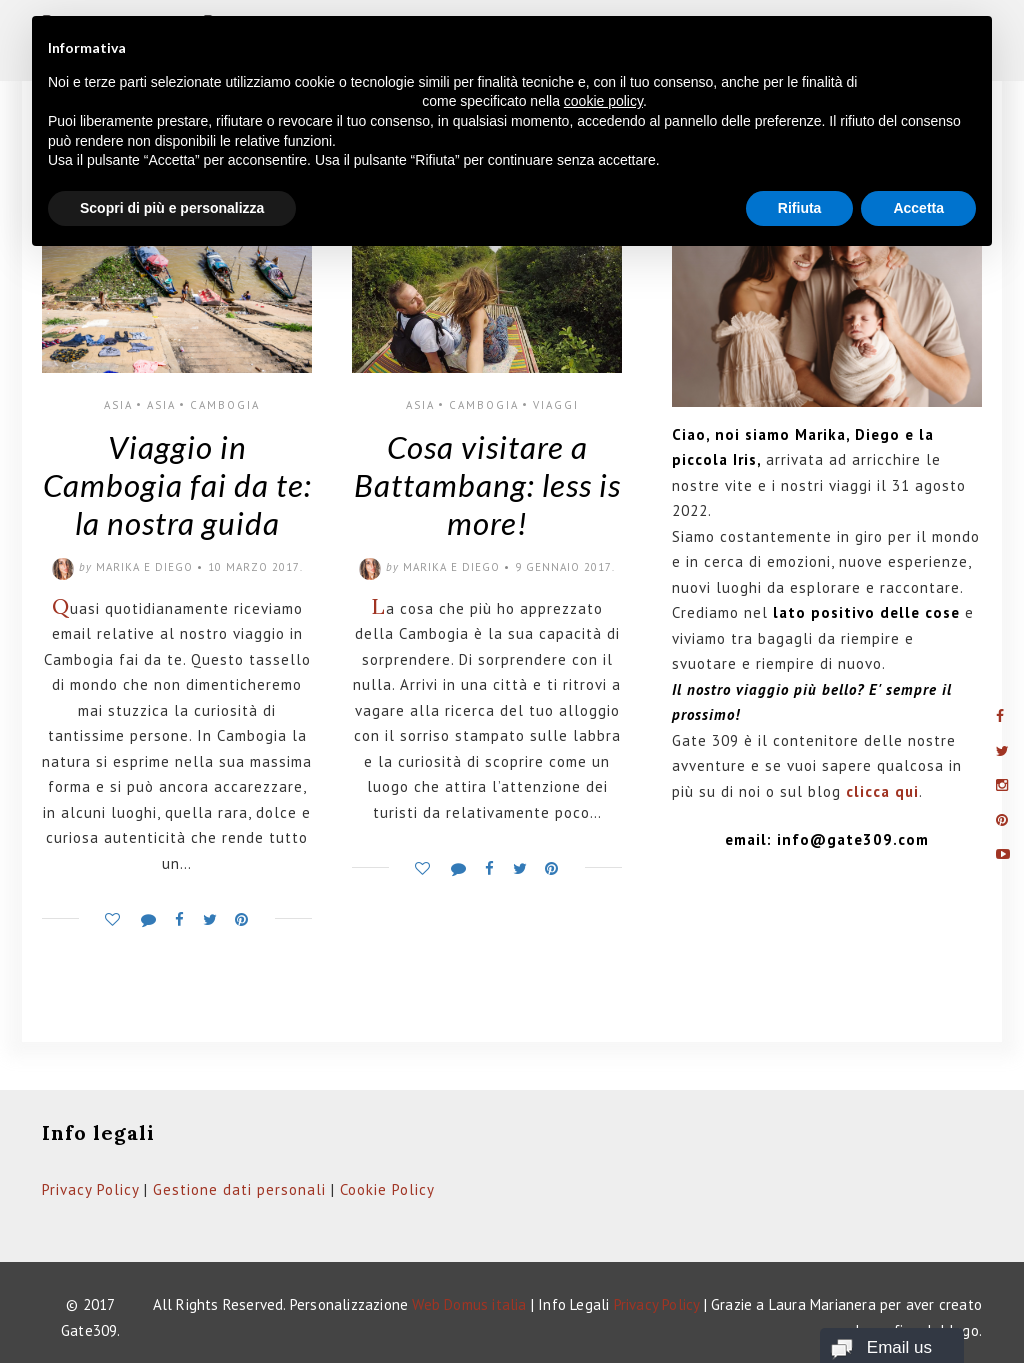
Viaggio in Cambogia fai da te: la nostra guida (177, 485)
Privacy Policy (90, 1189)
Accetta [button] (918, 208)
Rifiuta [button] (800, 208)
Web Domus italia (469, 1304)
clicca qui (882, 791)
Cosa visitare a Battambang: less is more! (487, 485)
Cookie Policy (387, 1189)
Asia (118, 405)
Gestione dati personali (239, 1189)
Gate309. (91, 1330)
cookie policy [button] (603, 101)
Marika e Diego (144, 567)
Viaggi (556, 405)
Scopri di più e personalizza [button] (172, 208)
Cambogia (225, 405)
